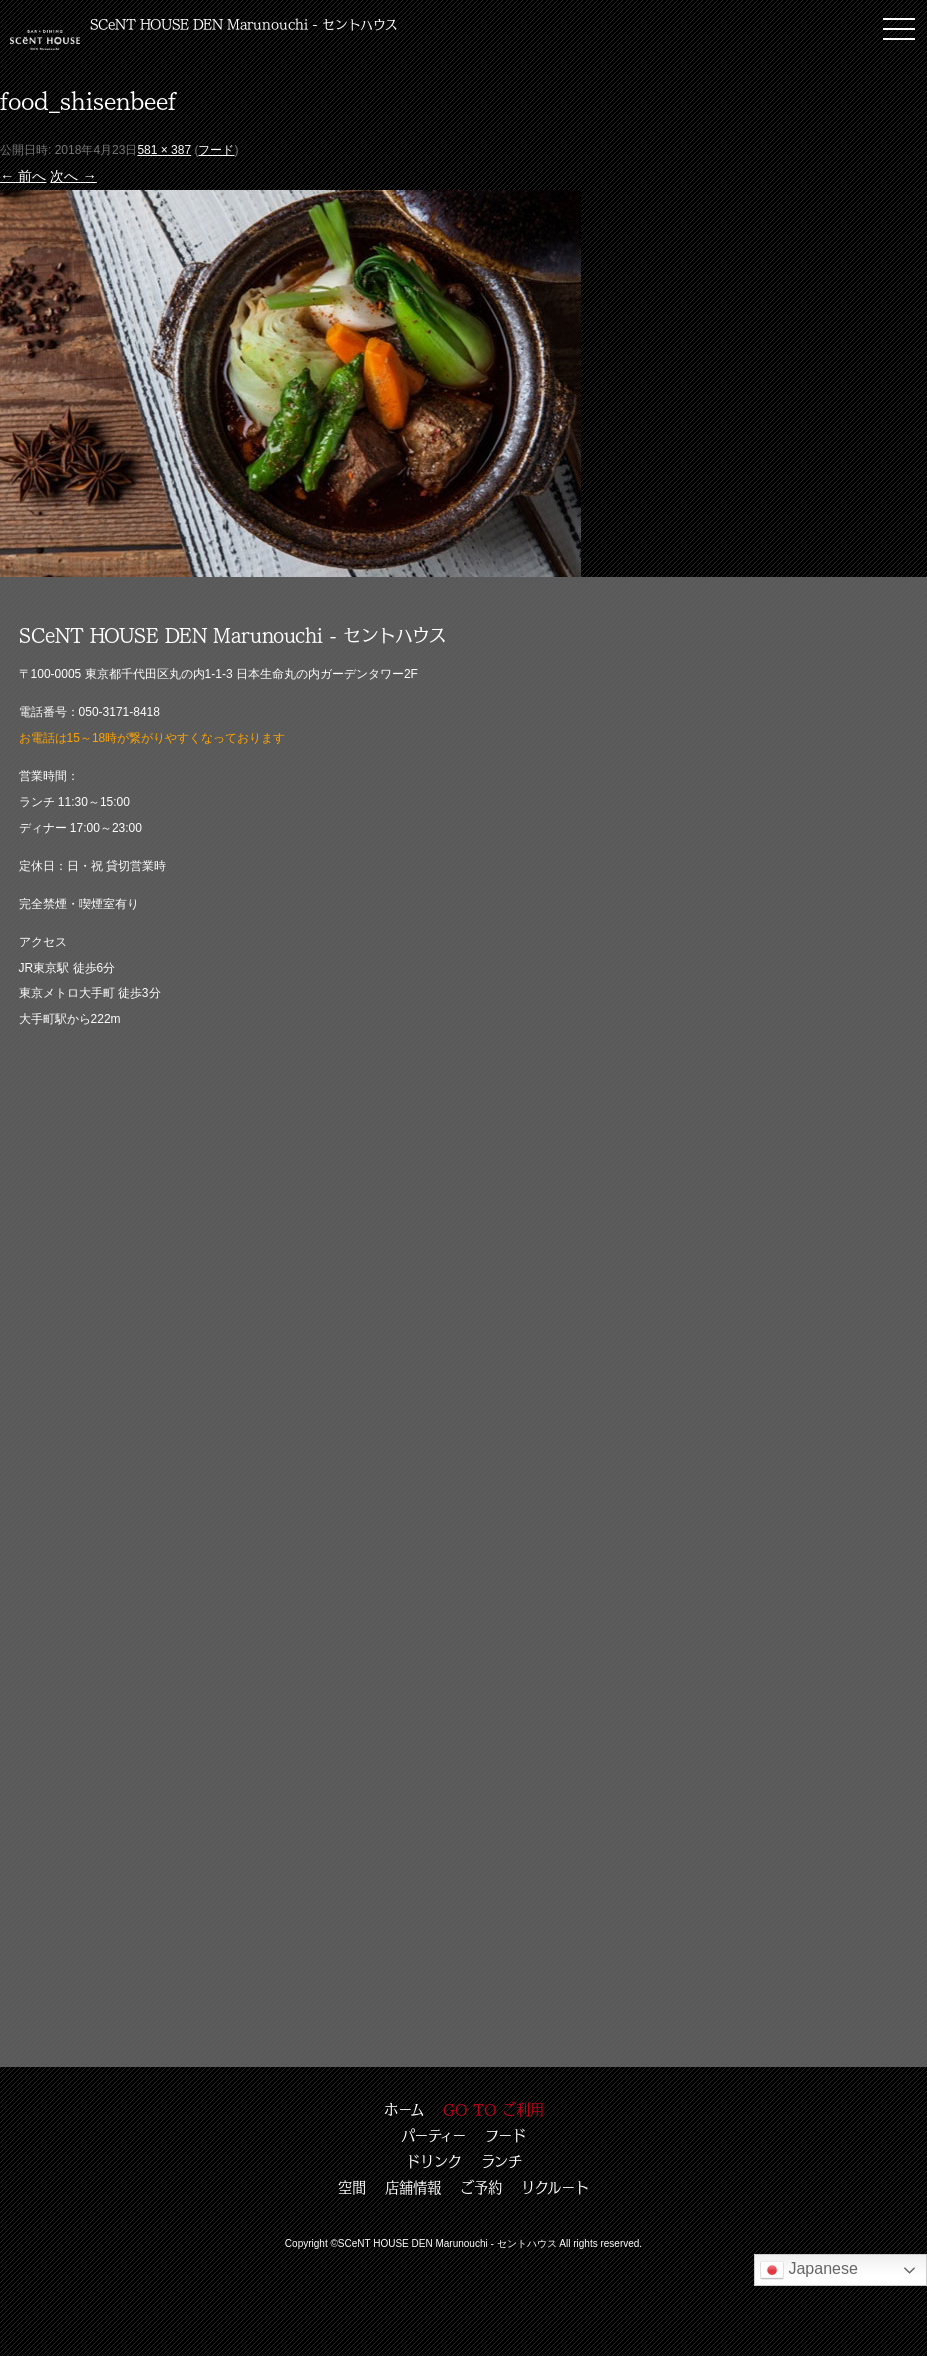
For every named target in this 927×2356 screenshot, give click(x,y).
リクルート (555, 2187)
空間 (352, 2187)
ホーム (404, 2109)
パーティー (433, 2135)
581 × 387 (164, 150)
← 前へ (23, 176)
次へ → (73, 176)
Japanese (809, 2270)
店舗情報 (413, 2187)
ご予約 (481, 2187)
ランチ (501, 2161)
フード (216, 150)
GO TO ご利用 (493, 2109)
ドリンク (434, 2161)
